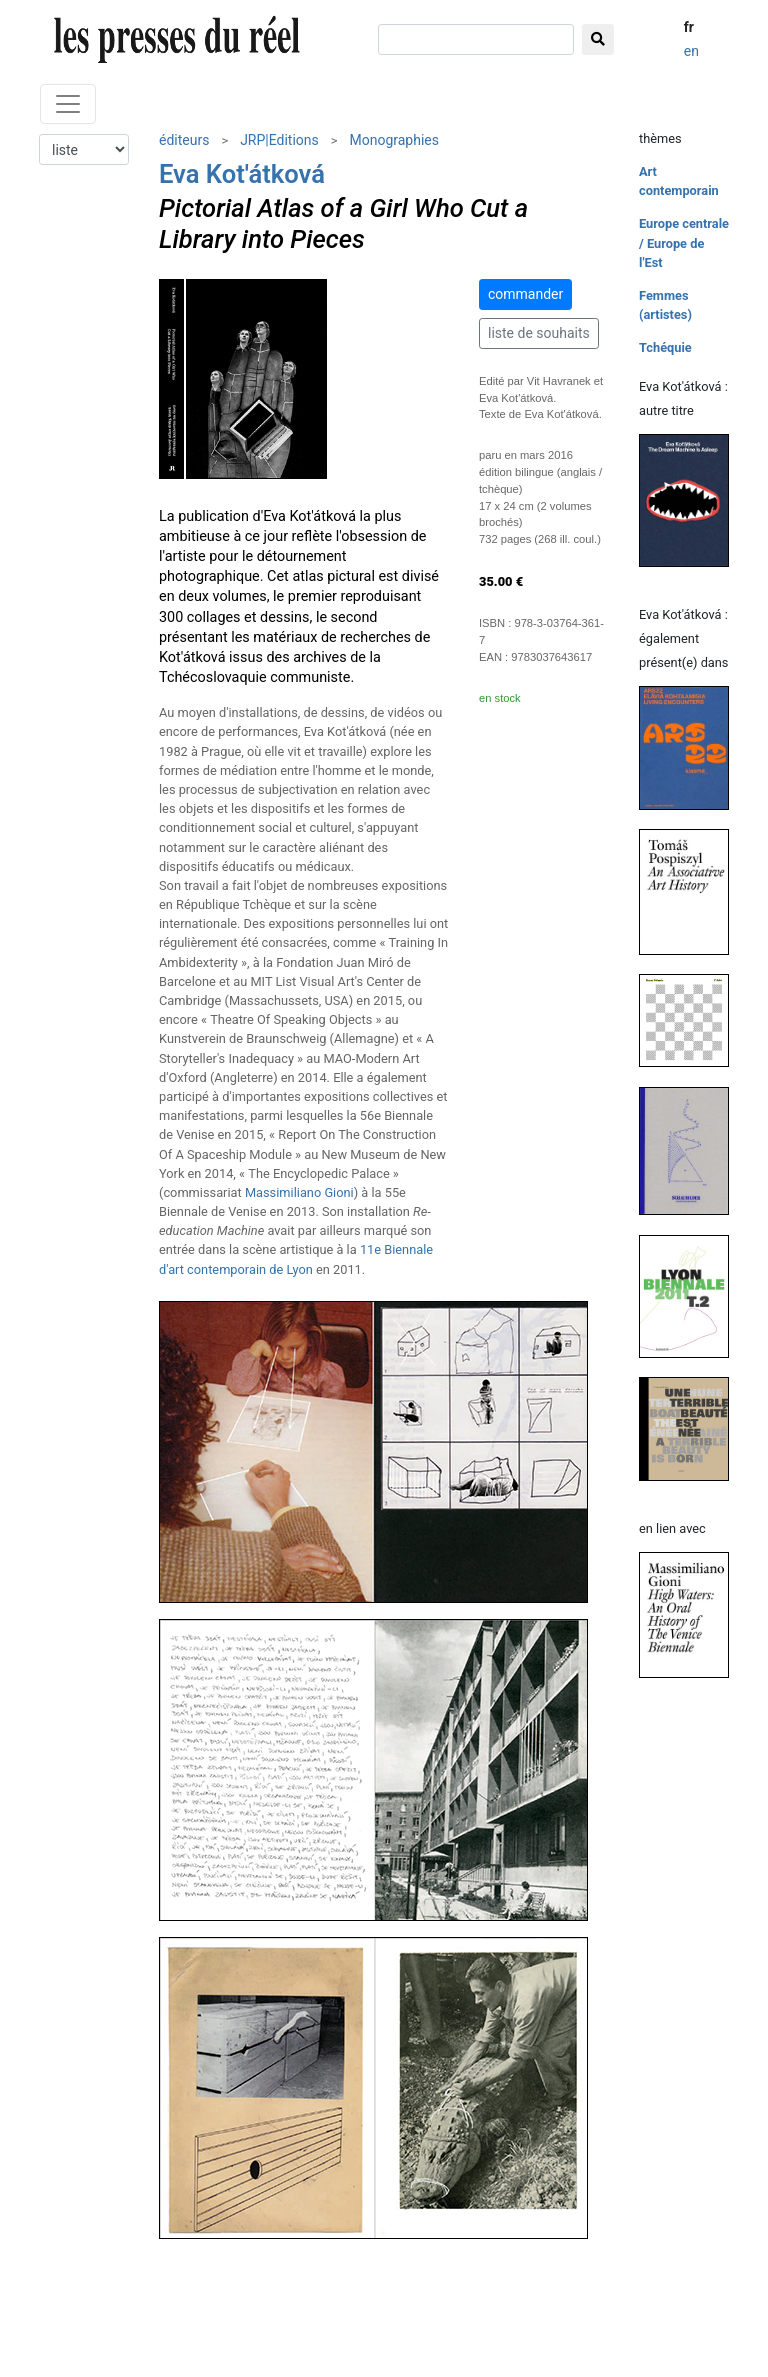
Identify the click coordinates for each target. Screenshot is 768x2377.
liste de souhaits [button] (539, 333)
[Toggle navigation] (68, 104)
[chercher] (476, 39)
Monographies (394, 140)
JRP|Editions (279, 140)
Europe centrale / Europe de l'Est (684, 242)
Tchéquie (665, 347)
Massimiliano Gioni (299, 1192)
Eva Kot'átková (242, 174)
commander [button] (525, 294)
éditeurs (184, 140)
